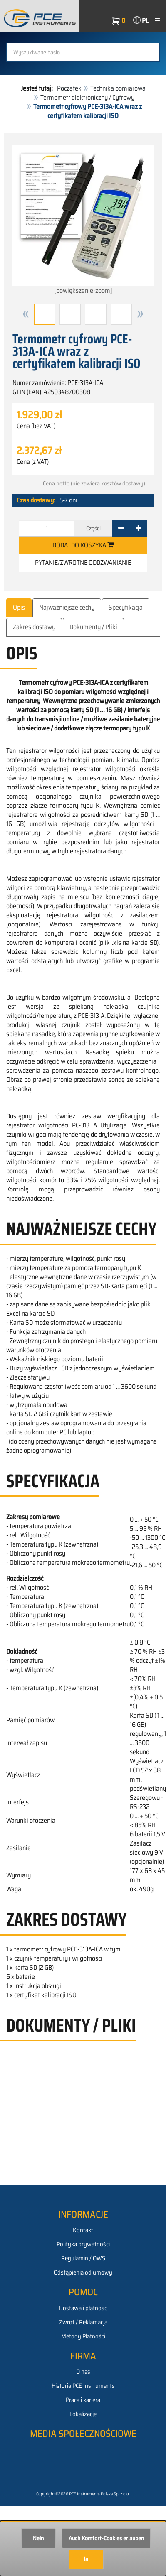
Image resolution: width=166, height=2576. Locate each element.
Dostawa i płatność (83, 2308)
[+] (138, 528)
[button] (26, 314)
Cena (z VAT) (33, 461)
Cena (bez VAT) (36, 426)
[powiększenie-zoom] (83, 220)
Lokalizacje (83, 2414)
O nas (83, 2372)
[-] (121, 528)
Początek (69, 88)
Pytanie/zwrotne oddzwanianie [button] (83, 562)
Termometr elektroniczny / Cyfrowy (87, 97)
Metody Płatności (83, 2336)
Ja (86, 2559)
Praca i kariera (83, 2400)
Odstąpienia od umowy (83, 2272)
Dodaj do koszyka (83, 545)
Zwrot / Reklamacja (83, 2322)
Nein (38, 2538)
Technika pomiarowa (118, 88)
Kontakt (83, 2230)
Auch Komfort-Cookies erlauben (106, 2538)
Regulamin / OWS (83, 2258)
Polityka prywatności (83, 2244)
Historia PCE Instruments (83, 2386)
